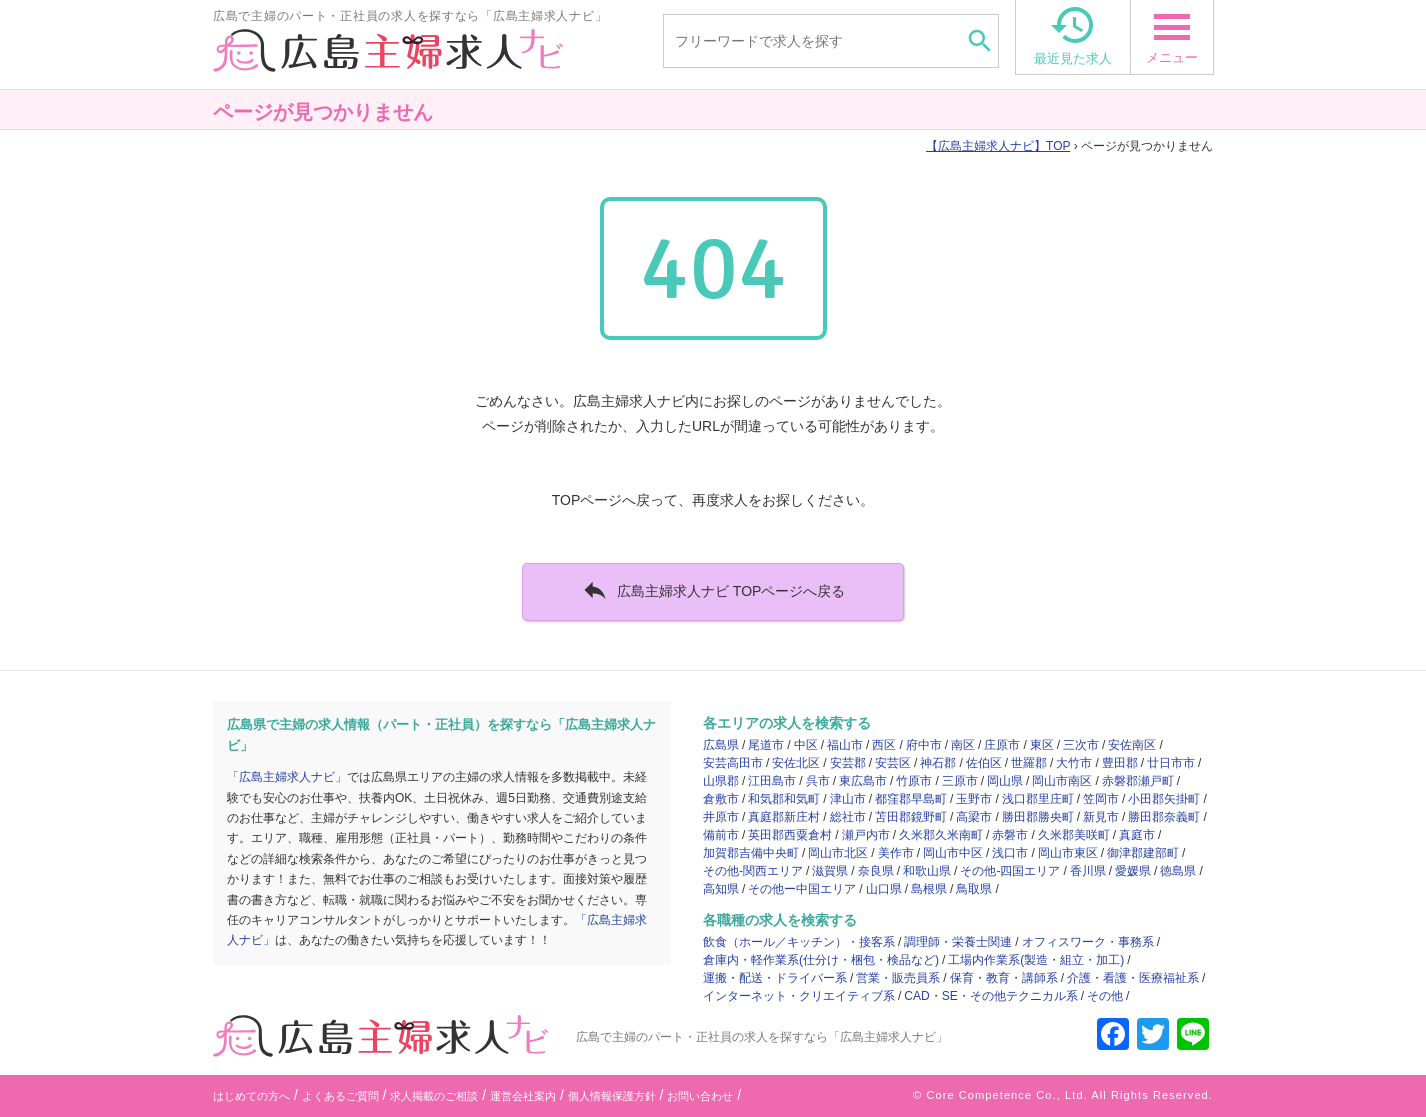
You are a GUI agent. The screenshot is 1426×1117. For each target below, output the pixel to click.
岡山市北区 (838, 853)
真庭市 (1137, 835)
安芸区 (893, 763)
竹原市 (914, 781)
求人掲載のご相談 (434, 1096)
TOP (998, 146)
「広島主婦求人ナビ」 (287, 777)
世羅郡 (1029, 763)
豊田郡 (1120, 763)
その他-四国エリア (1010, 871)
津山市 (848, 799)
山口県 (884, 889)
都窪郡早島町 (911, 799)
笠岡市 (1101, 799)
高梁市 (974, 817)
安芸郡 (848, 763)
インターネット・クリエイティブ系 (799, 996)
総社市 (848, 817)
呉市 (818, 781)
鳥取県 (974, 889)
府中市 (924, 745)
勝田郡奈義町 (1164, 817)
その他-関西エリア (753, 871)
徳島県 (1178, 871)
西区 (884, 745)
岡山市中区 (953, 853)
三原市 (960, 781)
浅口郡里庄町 (1038, 799)
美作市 (896, 853)
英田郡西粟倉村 (790, 835)
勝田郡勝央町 (1038, 817)
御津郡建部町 (1143, 853)
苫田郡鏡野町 (911, 817)
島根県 (929, 889)
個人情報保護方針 (612, 1096)
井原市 (721, 817)
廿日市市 (1171, 763)
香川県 (1088, 871)
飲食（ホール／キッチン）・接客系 (799, 942)
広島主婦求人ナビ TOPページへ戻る (713, 590)
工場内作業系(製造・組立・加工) (1036, 960)
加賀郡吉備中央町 (751, 853)
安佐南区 (1132, 745)
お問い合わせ (700, 1096)
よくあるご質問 (340, 1096)
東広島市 (863, 781)
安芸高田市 (733, 763)
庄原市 (1002, 745)
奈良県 (876, 871)
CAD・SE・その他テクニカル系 (990, 996)
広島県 (721, 745)
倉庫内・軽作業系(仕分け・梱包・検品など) (821, 960)
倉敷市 (721, 799)
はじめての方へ (251, 1096)
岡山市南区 (1062, 781)
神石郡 (938, 763)
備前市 (721, 835)
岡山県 (1005, 781)
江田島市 (772, 781)
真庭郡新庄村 (784, 817)
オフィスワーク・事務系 (1088, 942)
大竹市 (1074, 763)
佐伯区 (984, 763)
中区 (806, 745)
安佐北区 (796, 763)
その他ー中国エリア (802, 889)
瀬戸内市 (866, 835)
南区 (963, 745)
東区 (1042, 745)
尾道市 (766, 745)
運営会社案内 (523, 1096)
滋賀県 (830, 871)
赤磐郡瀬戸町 (1138, 781)
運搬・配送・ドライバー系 (775, 978)
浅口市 (1010, 853)
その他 (1105, 996)
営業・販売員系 (898, 978)
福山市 (845, 745)
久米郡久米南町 (941, 835)
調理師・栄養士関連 (958, 942)
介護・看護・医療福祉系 (1133, 978)
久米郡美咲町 (1074, 835)
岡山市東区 (1068, 853)
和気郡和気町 (784, 799)
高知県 (721, 889)
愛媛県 (1133, 871)
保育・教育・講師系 (1004, 978)
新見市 (1101, 817)
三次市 (1081, 745)
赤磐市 (1010, 835)
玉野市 (974, 799)
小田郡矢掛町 (1164, 799)
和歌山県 (927, 871)
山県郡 (721, 781)
